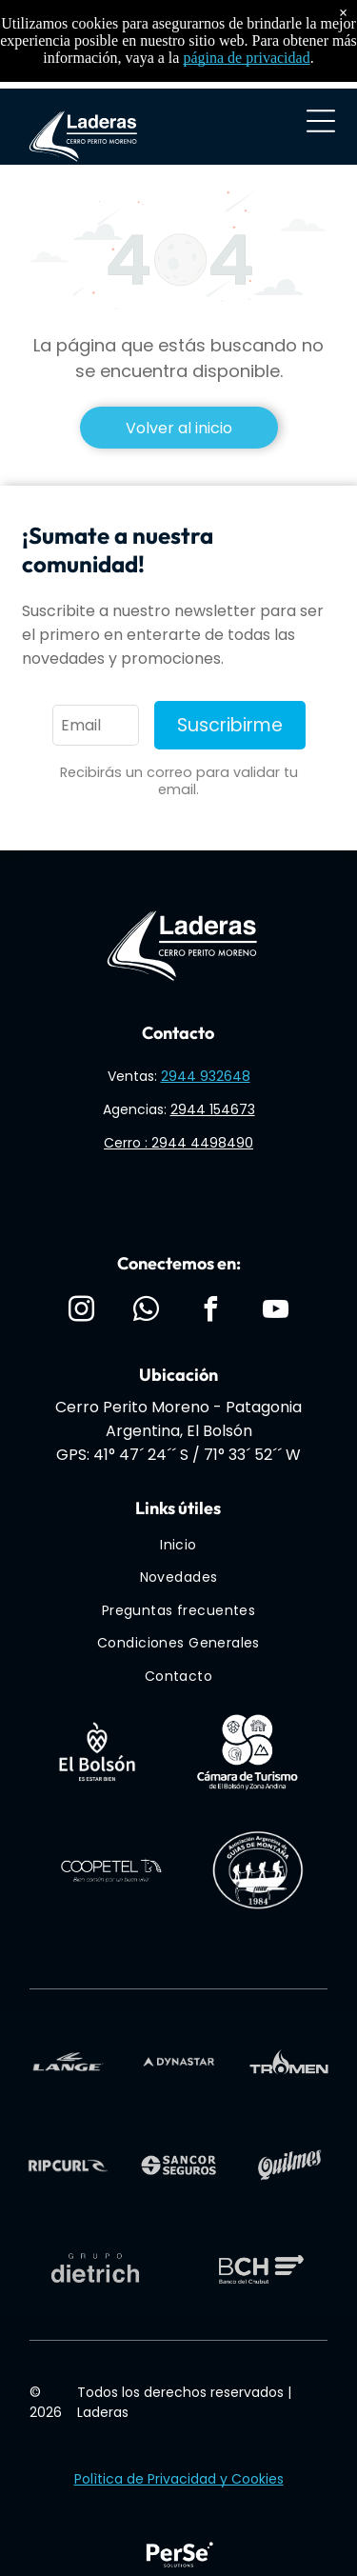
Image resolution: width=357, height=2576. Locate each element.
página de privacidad (246, 58)
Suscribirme (230, 725)
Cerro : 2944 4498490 (178, 1142)
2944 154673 (212, 1109)
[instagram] (81, 1311)
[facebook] (211, 1311)
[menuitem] (178, 1545)
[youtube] (276, 1311)
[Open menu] (321, 121)
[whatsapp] (146, 1311)
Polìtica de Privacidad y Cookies (179, 2478)
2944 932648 (205, 1076)
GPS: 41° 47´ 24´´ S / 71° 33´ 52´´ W (178, 1455)
